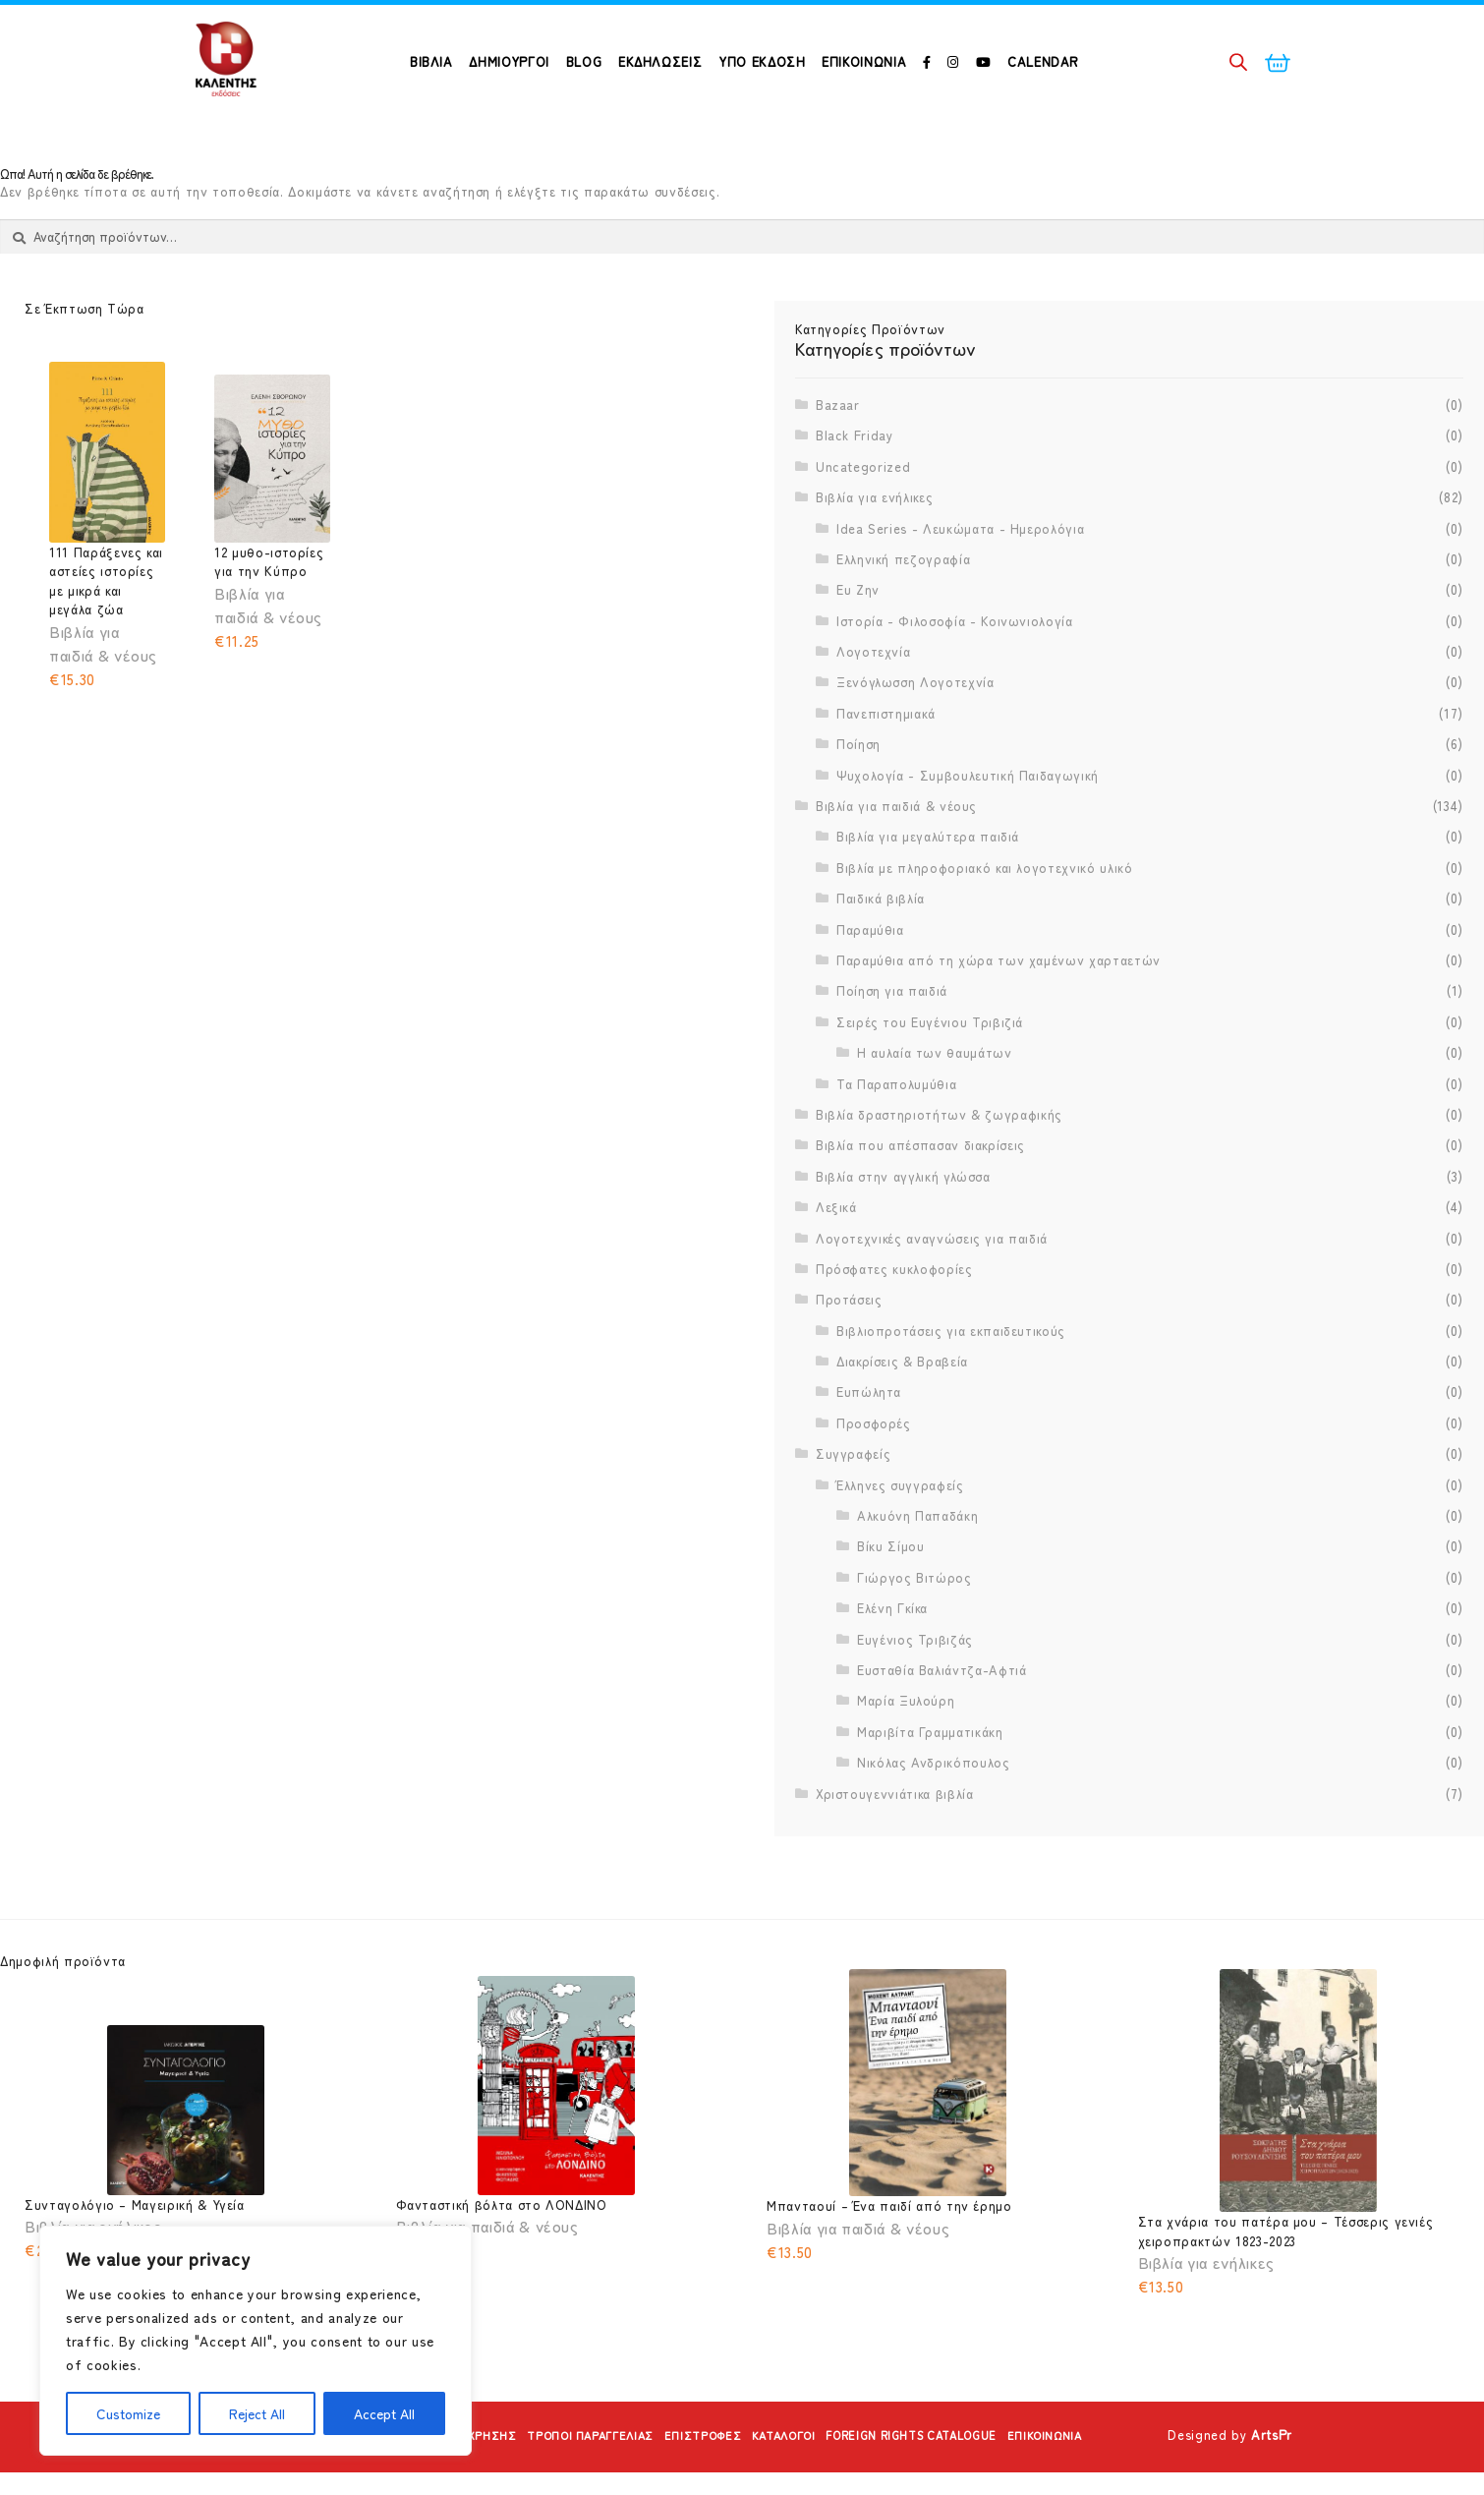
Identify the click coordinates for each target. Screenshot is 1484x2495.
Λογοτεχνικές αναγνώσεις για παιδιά (932, 1287)
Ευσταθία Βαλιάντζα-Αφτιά (942, 1720)
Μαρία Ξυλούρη (905, 1750)
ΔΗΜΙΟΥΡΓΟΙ (509, 61)
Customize (128, 2413)
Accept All (384, 2413)
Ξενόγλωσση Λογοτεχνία (915, 732)
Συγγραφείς (853, 1503)
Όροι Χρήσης (436, 2464)
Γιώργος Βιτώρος (914, 1627)
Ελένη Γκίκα (892, 1658)
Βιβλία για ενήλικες (874, 547)
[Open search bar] (1238, 61)
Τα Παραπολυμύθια (896, 1133)
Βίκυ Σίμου (891, 1596)
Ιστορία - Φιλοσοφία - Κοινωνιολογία (954, 670)
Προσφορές (873, 1473)
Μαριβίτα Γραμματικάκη (930, 1780)
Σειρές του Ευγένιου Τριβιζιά (929, 1072)
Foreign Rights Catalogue (934, 2464)
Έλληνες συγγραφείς (900, 1534)
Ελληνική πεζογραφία (903, 609)
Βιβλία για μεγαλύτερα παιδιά (927, 886)
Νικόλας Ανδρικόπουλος (933, 1812)
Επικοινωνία (864, 61)
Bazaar (838, 454)
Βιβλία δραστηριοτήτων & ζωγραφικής (939, 1164)
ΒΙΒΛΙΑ (431, 61)
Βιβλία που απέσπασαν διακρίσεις (920, 1195)
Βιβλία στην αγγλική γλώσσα (903, 1225)
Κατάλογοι (786, 2464)
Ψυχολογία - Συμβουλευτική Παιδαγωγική (967, 824)
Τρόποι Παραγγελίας (567, 2464)
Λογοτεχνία (873, 701)
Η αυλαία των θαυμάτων (934, 1102)
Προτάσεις (849, 1349)
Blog (584, 61)
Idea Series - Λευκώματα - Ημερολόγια (960, 577)
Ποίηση (858, 793)
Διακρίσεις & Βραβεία (902, 1411)
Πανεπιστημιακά (886, 763)
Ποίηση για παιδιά (891, 1040)
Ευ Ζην (858, 639)
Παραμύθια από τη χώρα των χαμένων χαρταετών (998, 1010)
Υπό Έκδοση (762, 61)
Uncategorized (863, 515)
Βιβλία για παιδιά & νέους (896, 855)
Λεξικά (836, 1257)
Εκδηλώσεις (660, 61)
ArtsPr (1271, 2464)
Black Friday (854, 485)
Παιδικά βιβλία (880, 948)
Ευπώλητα (868, 1441)
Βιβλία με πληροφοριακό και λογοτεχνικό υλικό (984, 917)
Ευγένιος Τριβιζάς (915, 1688)
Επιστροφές (694, 2464)
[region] (255, 2341)
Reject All (257, 2413)
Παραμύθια (870, 978)
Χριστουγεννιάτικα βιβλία (895, 1842)
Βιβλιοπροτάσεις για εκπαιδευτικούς (950, 1379)
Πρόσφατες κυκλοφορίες (894, 1318)
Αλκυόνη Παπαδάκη (917, 1565)
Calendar (1043, 61)
